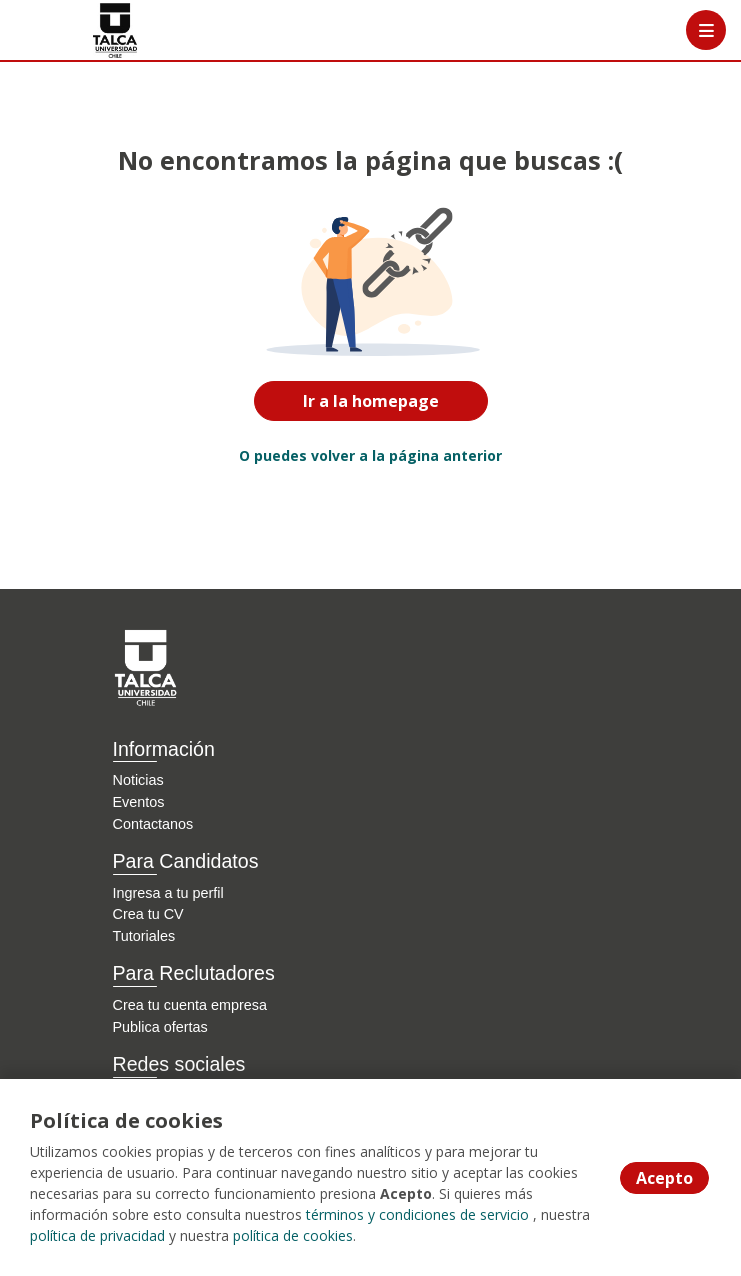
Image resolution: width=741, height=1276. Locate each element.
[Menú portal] (706, 30)
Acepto (664, 1178)
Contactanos (153, 824)
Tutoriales (144, 936)
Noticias (138, 780)
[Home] (86, 30)
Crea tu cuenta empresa (190, 1005)
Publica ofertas (160, 1027)
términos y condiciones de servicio (417, 1214)
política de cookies (293, 1235)
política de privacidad (97, 1235)
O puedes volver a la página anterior (370, 455)
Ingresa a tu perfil (168, 893)
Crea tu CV (148, 914)
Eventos (139, 802)
